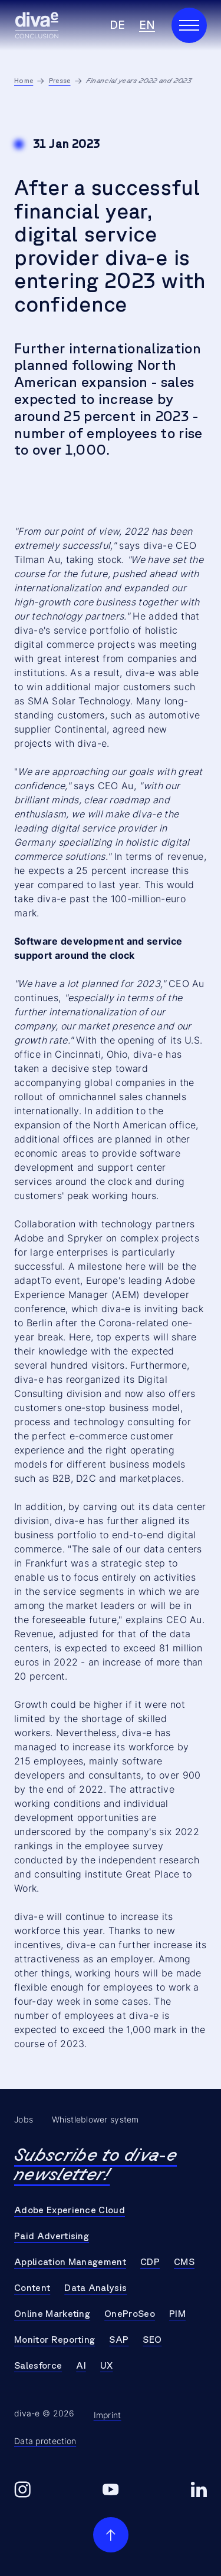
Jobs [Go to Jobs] (23, 2119)
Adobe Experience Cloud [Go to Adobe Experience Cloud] (69, 2210)
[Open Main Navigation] (189, 25)
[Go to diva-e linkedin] (198, 2489)
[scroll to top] (110, 2534)
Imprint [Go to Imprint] (107, 2415)
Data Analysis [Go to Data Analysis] (95, 2288)
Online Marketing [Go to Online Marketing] (52, 2314)
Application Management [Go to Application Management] (70, 2262)
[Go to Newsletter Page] (110, 2164)
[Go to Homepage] (37, 25)
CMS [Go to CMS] (184, 2262)
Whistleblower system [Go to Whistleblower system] (95, 2119)
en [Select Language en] (147, 25)
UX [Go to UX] (106, 2365)
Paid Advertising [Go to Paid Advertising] (51, 2236)
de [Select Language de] (117, 25)
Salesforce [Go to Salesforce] (38, 2365)
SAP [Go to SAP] (118, 2340)
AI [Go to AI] (81, 2365)
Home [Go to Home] (23, 81)
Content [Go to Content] (32, 2288)
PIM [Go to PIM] (177, 2314)
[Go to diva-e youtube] (111, 2489)
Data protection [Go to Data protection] (45, 2441)
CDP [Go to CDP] (150, 2262)
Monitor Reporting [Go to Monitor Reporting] (54, 2340)
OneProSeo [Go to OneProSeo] (129, 2314)
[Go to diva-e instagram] (22, 2489)
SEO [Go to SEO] (152, 2340)
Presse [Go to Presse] (60, 81)
